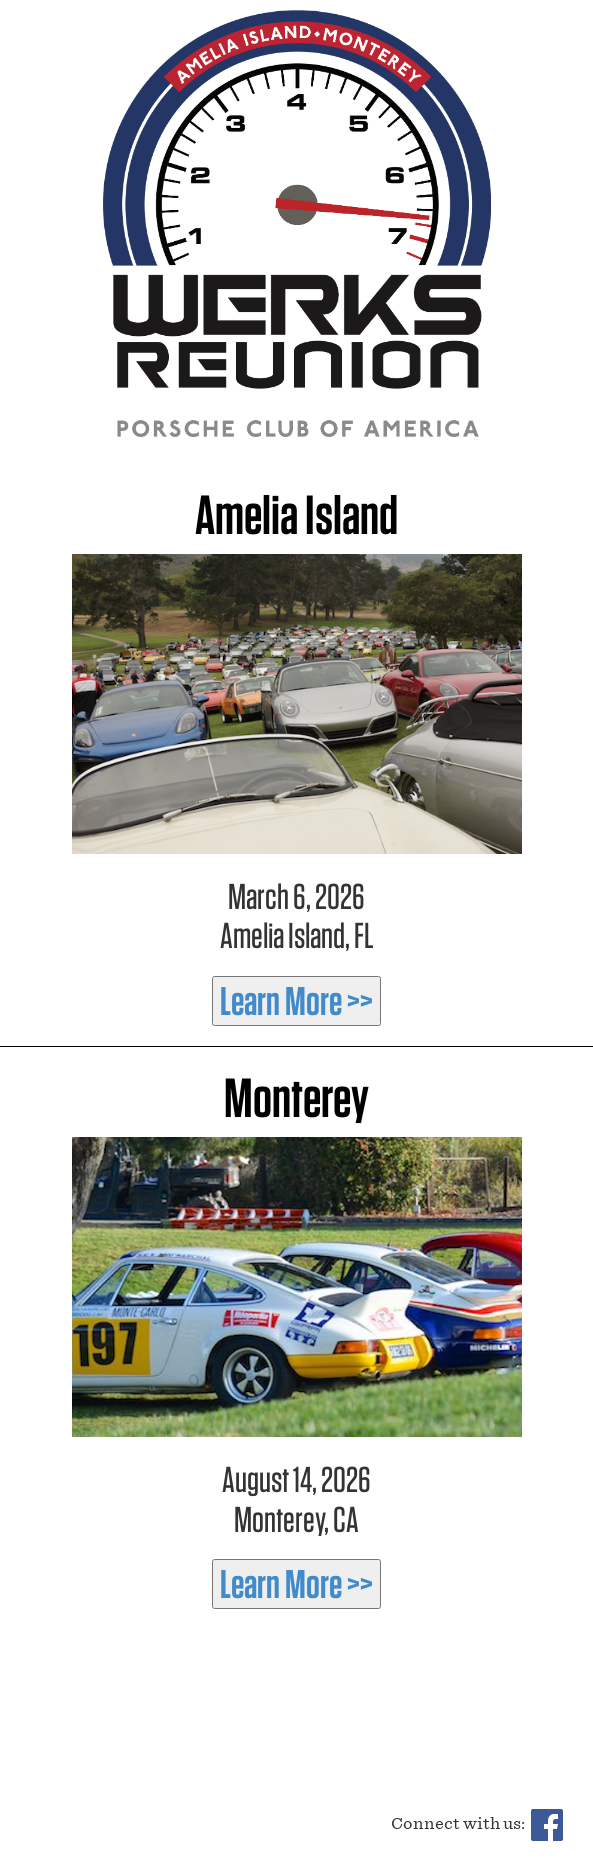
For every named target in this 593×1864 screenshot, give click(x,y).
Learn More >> (296, 1001)
